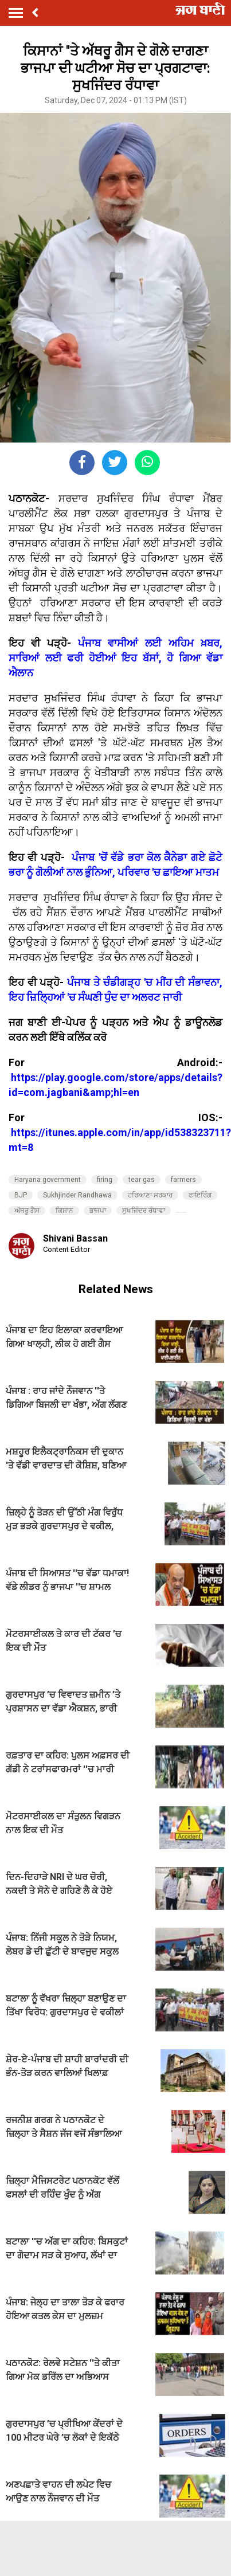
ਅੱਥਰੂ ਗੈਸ (27, 1211)
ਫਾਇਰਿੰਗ (200, 1195)
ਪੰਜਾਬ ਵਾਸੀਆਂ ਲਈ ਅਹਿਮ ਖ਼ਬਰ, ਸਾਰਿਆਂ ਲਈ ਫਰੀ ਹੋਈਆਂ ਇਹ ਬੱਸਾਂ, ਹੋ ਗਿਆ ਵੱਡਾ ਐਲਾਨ (115, 658)
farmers (183, 1180)
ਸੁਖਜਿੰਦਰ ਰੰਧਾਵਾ (143, 1211)
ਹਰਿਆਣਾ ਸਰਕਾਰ (150, 1195)
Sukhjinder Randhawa (77, 1195)
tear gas (141, 1180)
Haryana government (47, 1180)
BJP (20, 1195)
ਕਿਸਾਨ (64, 1211)
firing (104, 1180)
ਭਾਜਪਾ (97, 1211)
